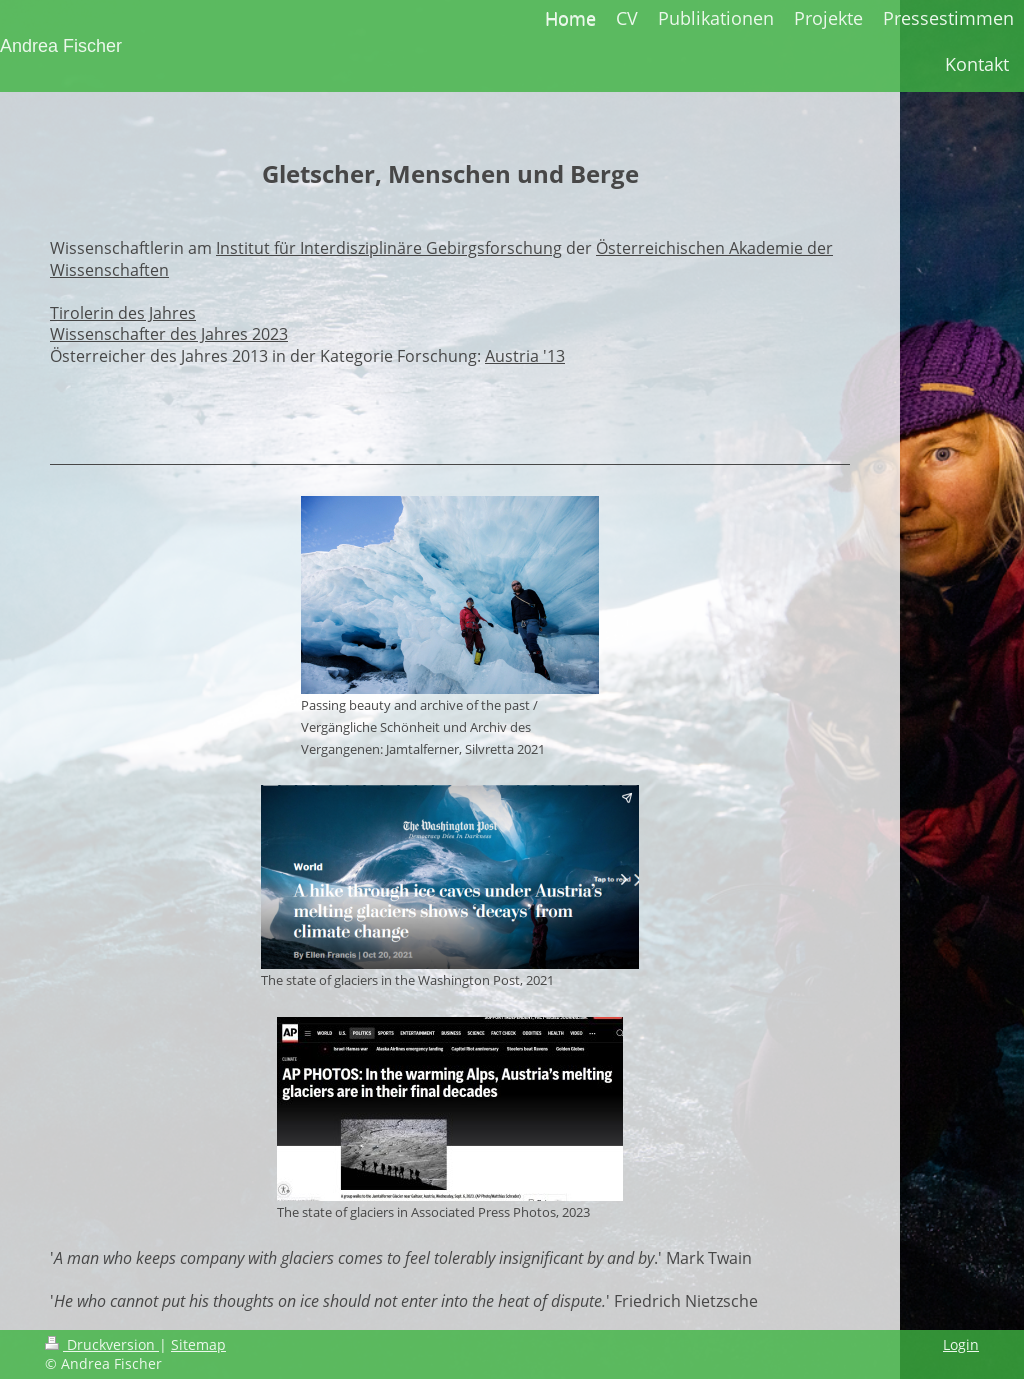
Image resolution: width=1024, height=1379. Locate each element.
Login (961, 1344)
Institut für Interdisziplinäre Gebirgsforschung (389, 248)
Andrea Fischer (61, 46)
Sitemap (198, 1344)
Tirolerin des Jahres (123, 313)
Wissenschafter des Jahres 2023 (169, 334)
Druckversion (102, 1344)
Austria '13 (525, 356)
